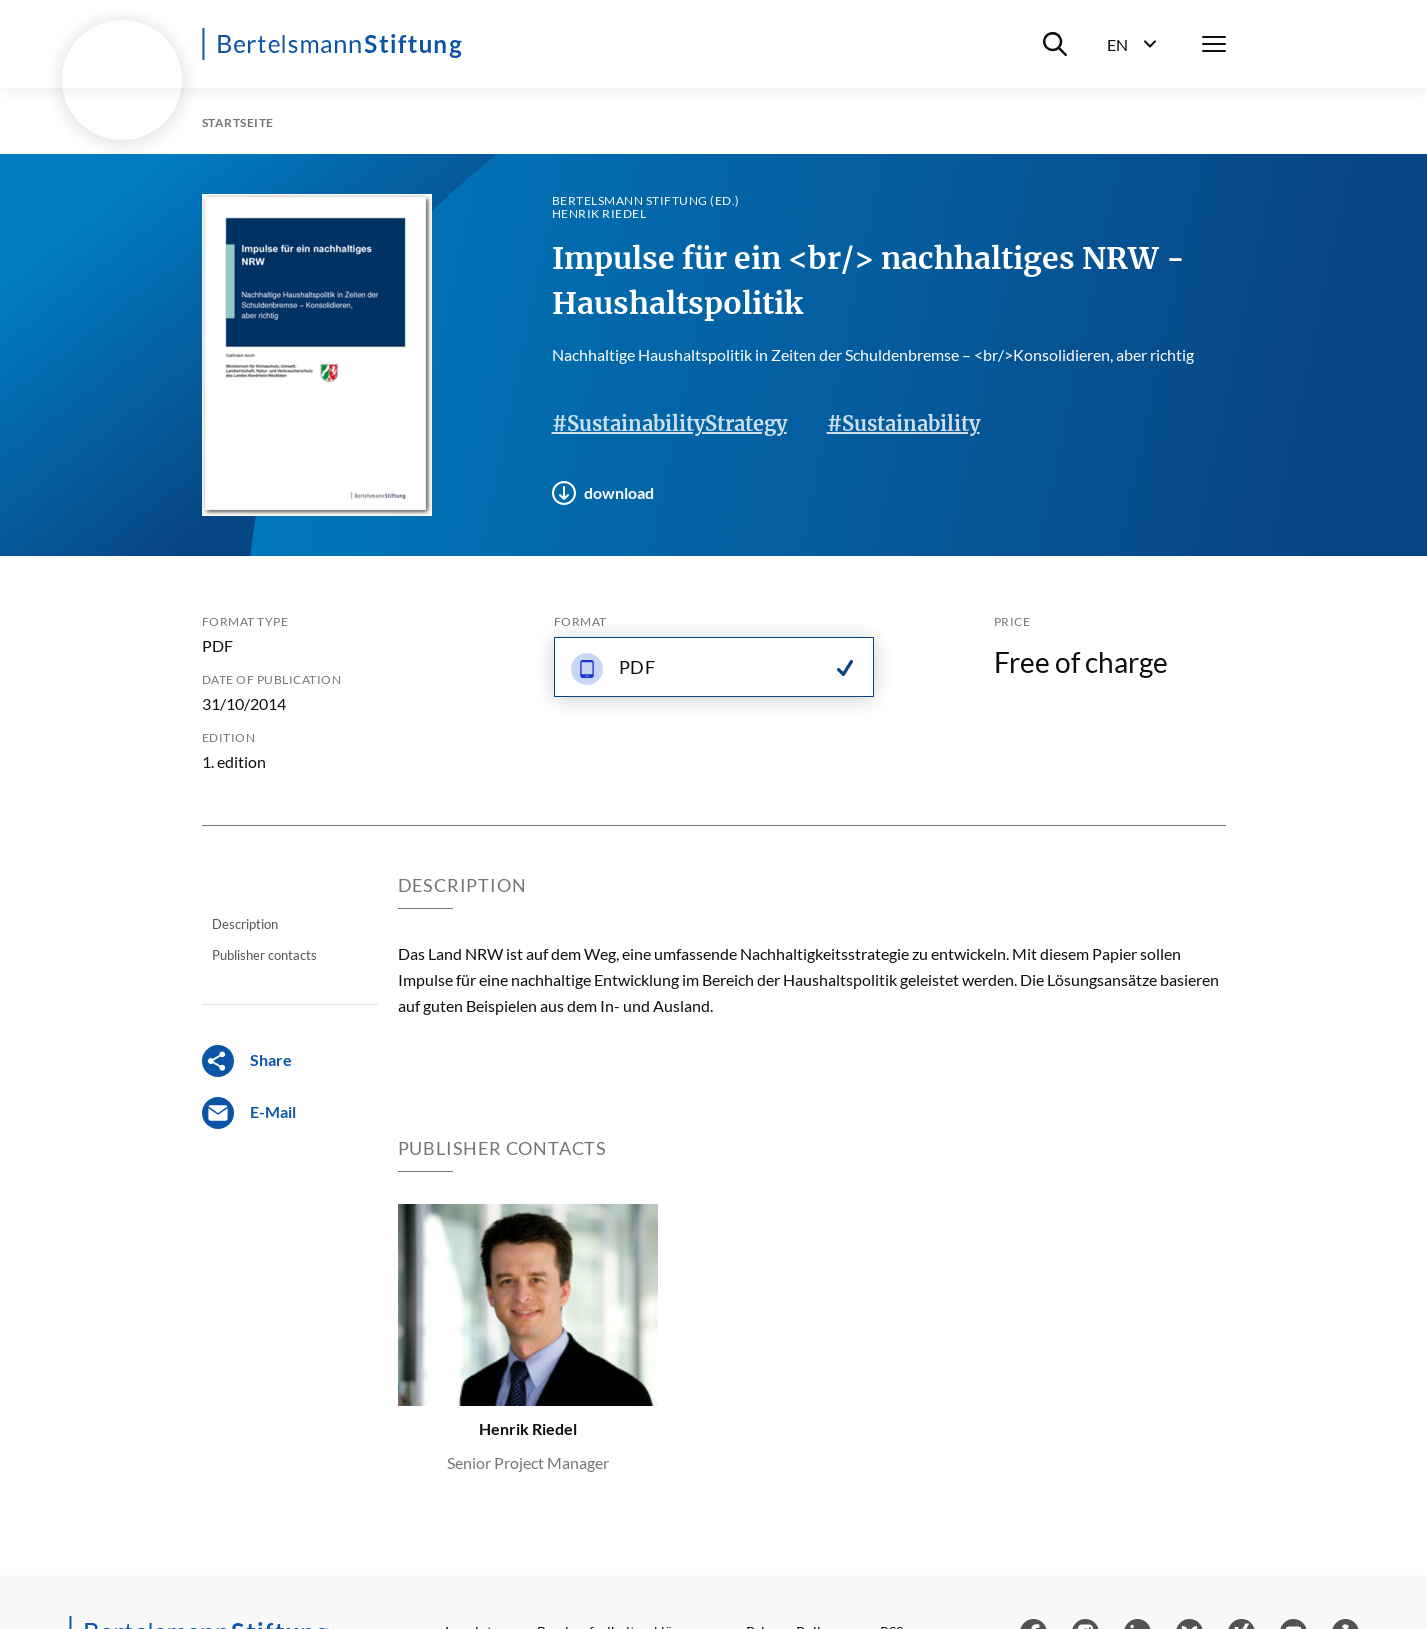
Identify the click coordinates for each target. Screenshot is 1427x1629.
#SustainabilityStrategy (669, 423)
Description (245, 924)
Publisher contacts (264, 955)
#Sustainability (903, 423)
